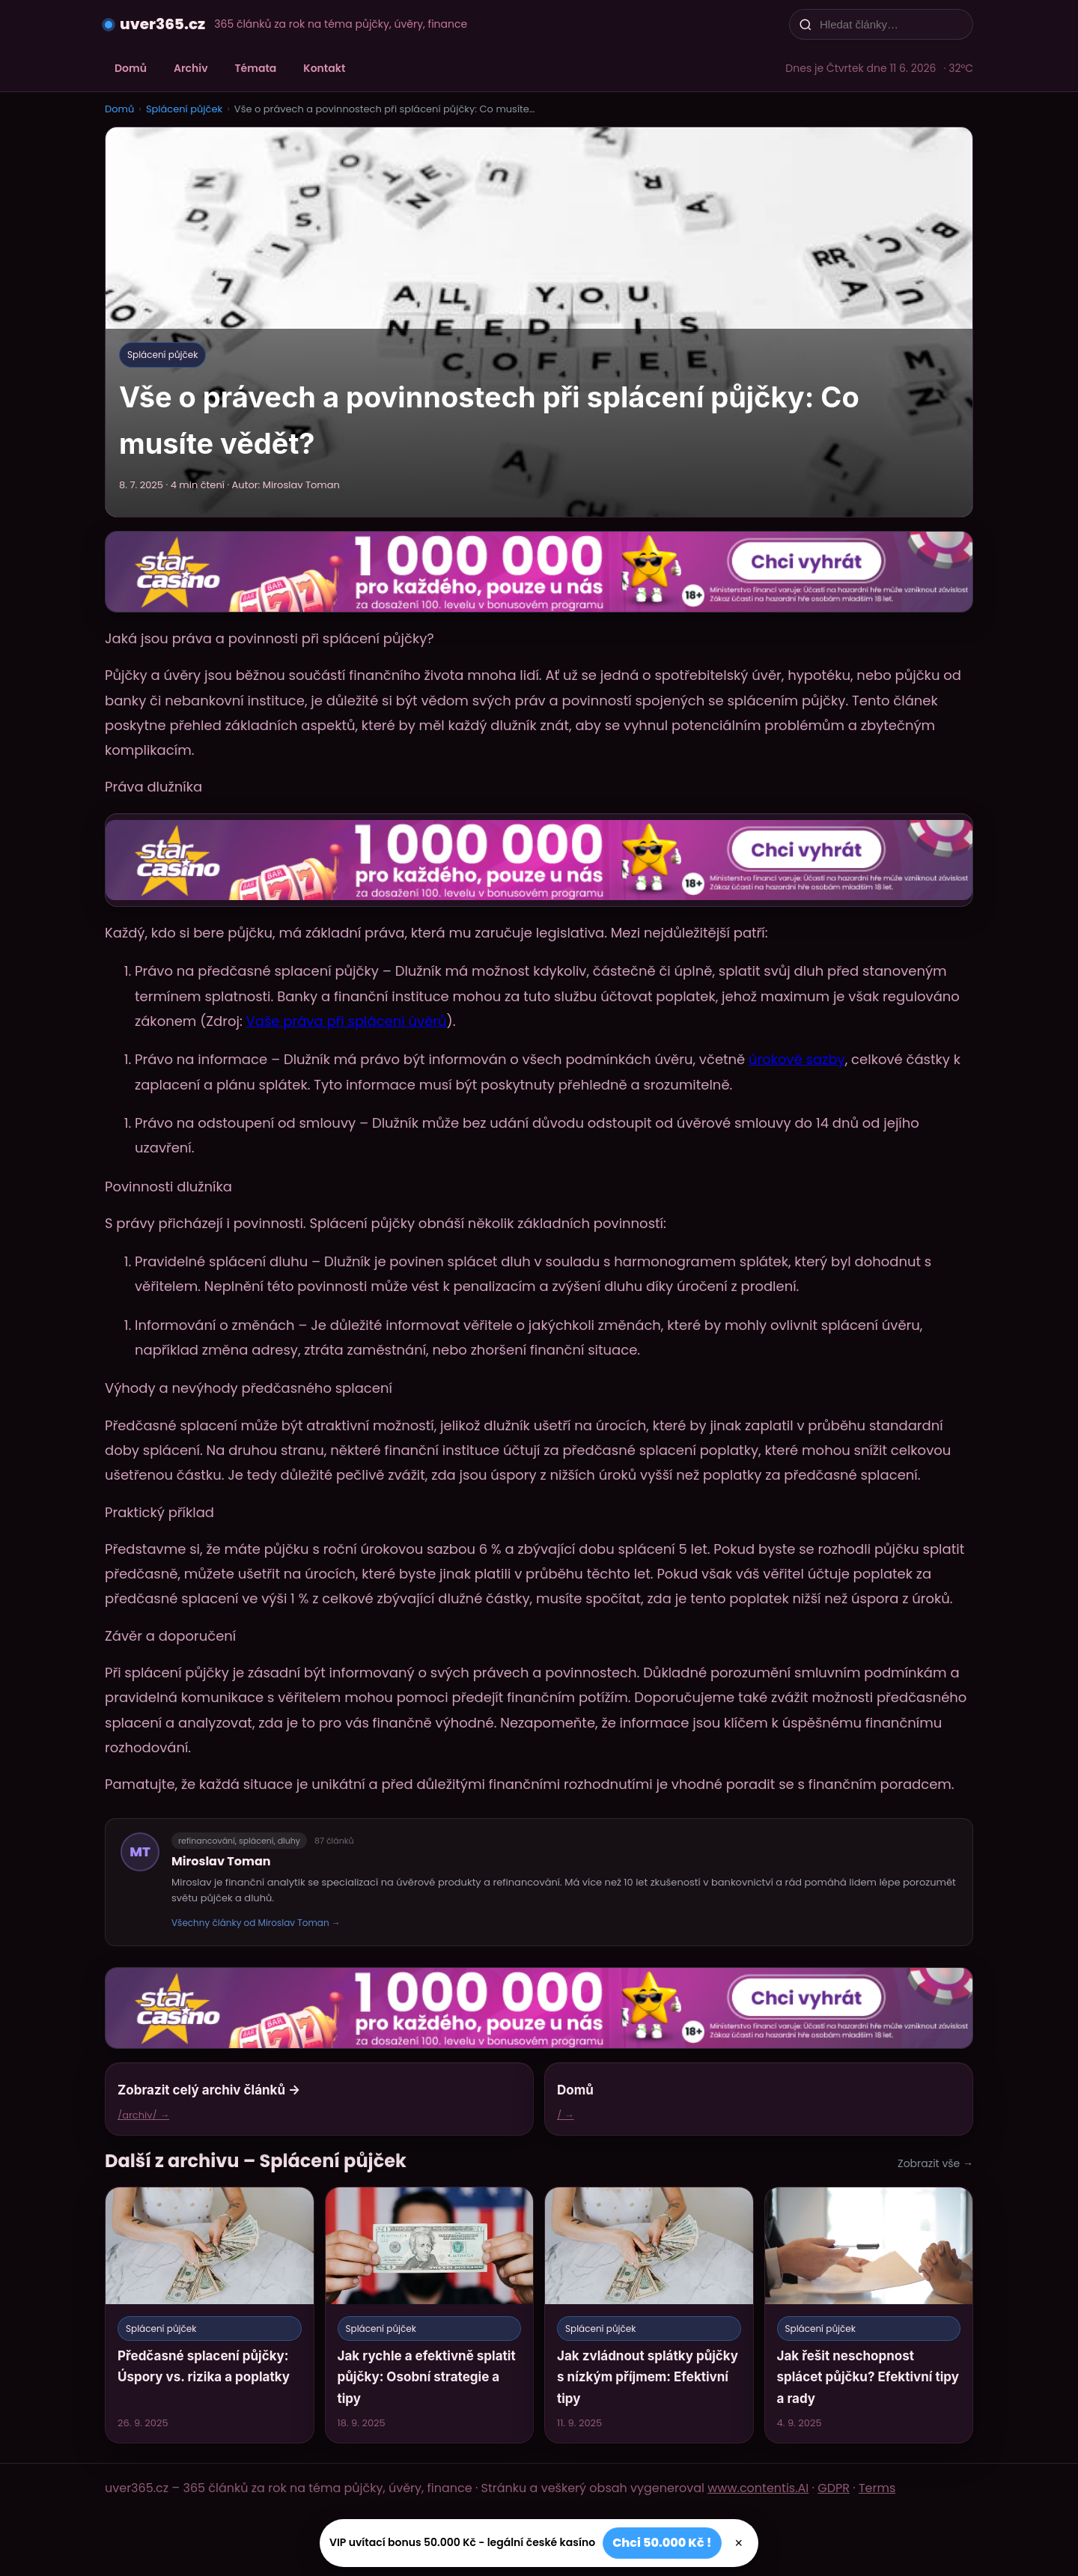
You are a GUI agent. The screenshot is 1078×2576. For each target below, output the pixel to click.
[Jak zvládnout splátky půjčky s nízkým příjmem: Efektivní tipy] (649, 2315)
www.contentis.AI (757, 2488)
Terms (877, 2488)
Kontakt (324, 68)
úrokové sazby (797, 1059)
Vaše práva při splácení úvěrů (346, 1021)
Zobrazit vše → (935, 2163)
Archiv (191, 68)
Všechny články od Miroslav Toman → (256, 1922)
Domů (131, 68)
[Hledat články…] (890, 24)
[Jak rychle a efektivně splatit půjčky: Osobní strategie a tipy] (430, 2315)
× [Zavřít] (739, 2543)
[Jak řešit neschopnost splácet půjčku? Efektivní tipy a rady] (869, 2315)
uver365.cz (162, 23)
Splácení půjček (184, 109)
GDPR (833, 2488)
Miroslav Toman (221, 1861)
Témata (256, 68)
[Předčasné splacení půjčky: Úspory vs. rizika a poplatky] (210, 2315)
